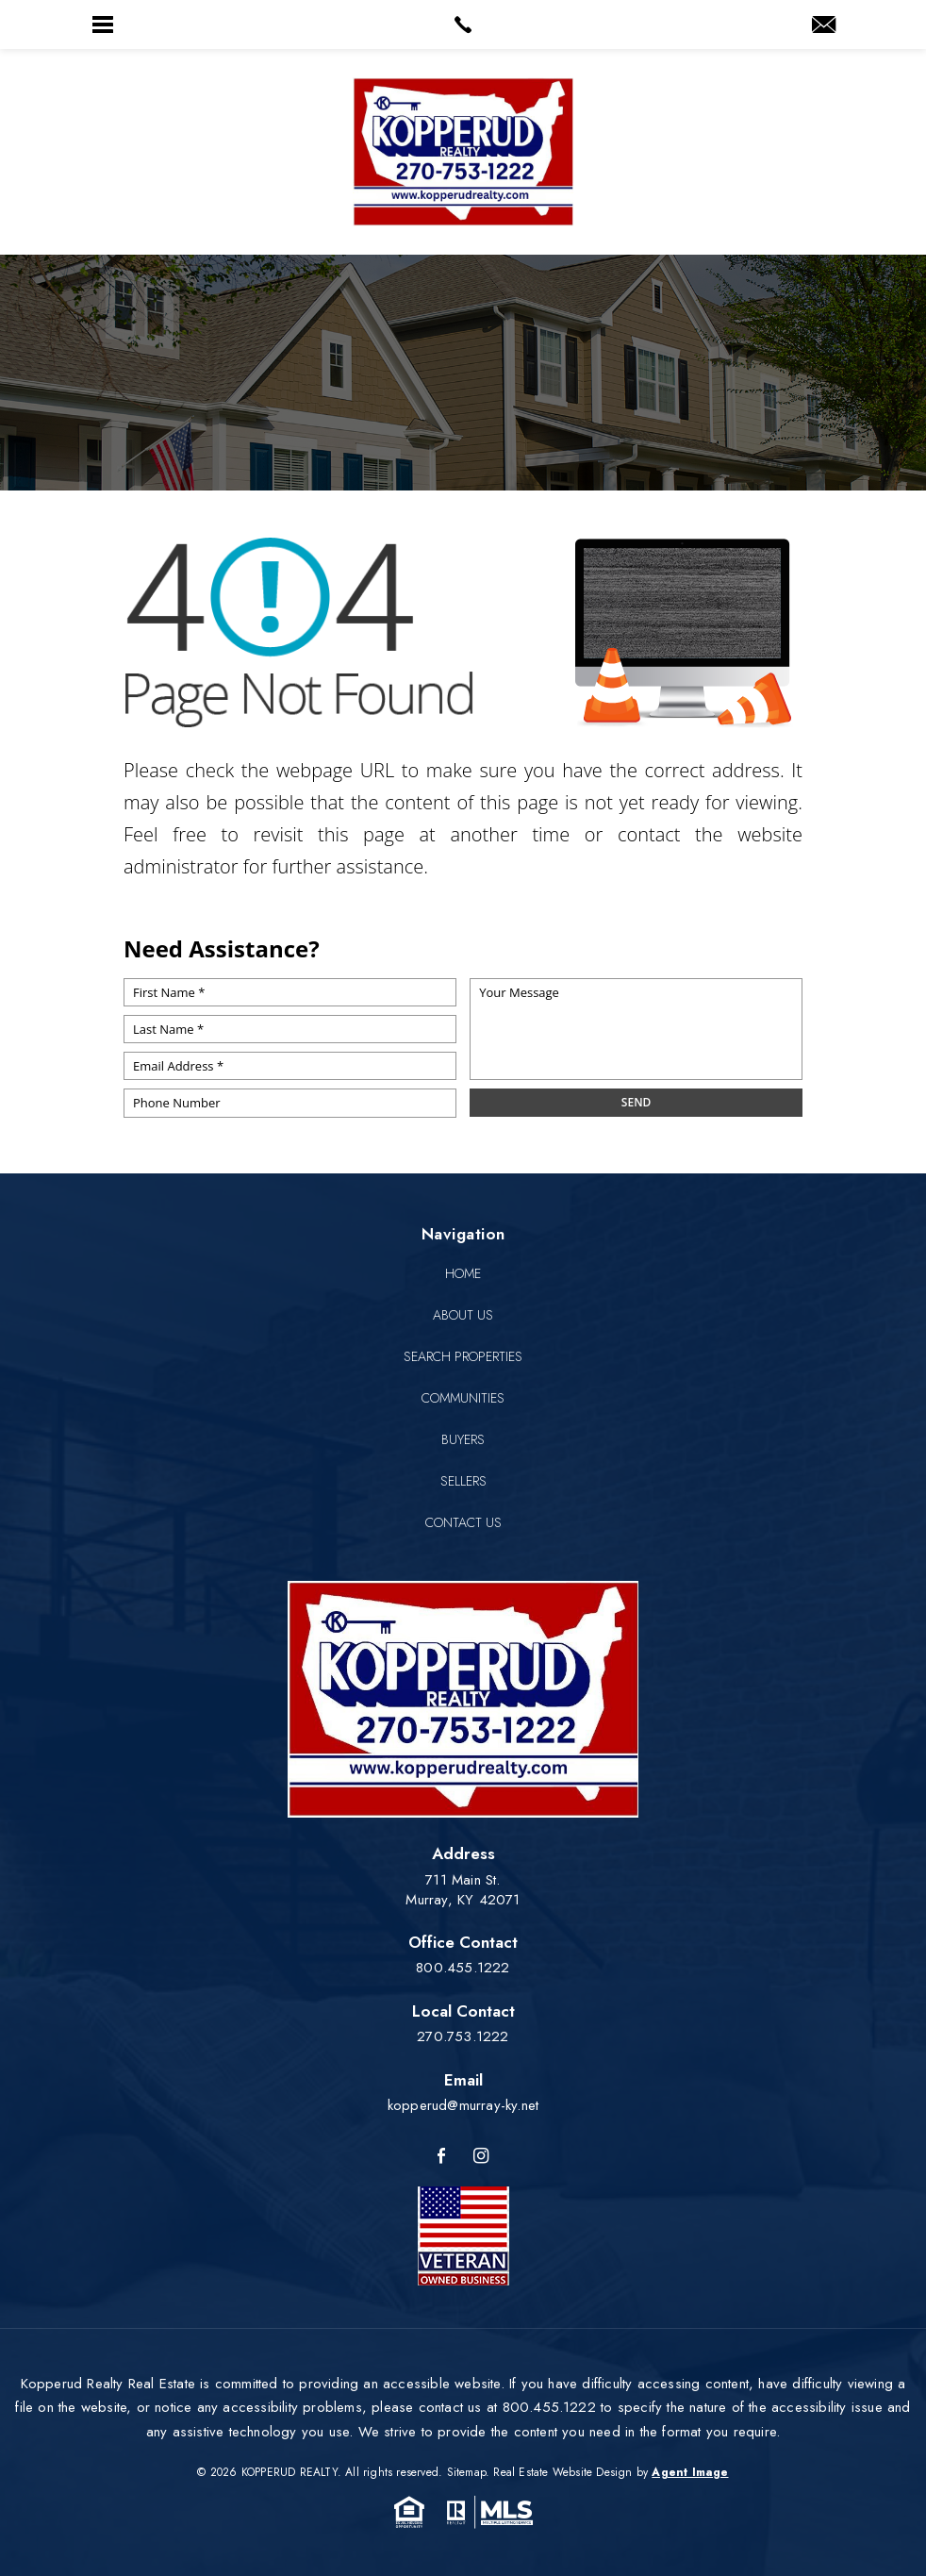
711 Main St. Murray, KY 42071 (462, 1890)
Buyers (463, 1439)
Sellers (463, 1480)
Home (463, 1273)
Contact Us (463, 1522)
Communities (463, 1397)
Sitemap (466, 2472)
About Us (463, 1314)
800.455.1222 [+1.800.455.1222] (462, 1967)
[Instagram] (480, 2156)
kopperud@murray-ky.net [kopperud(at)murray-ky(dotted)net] (463, 2105)
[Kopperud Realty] (463, 151)
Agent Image (690, 2472)
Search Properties (463, 1356)
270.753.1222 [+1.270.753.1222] (462, 2036)
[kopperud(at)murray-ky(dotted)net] (823, 26)
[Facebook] (441, 2156)
